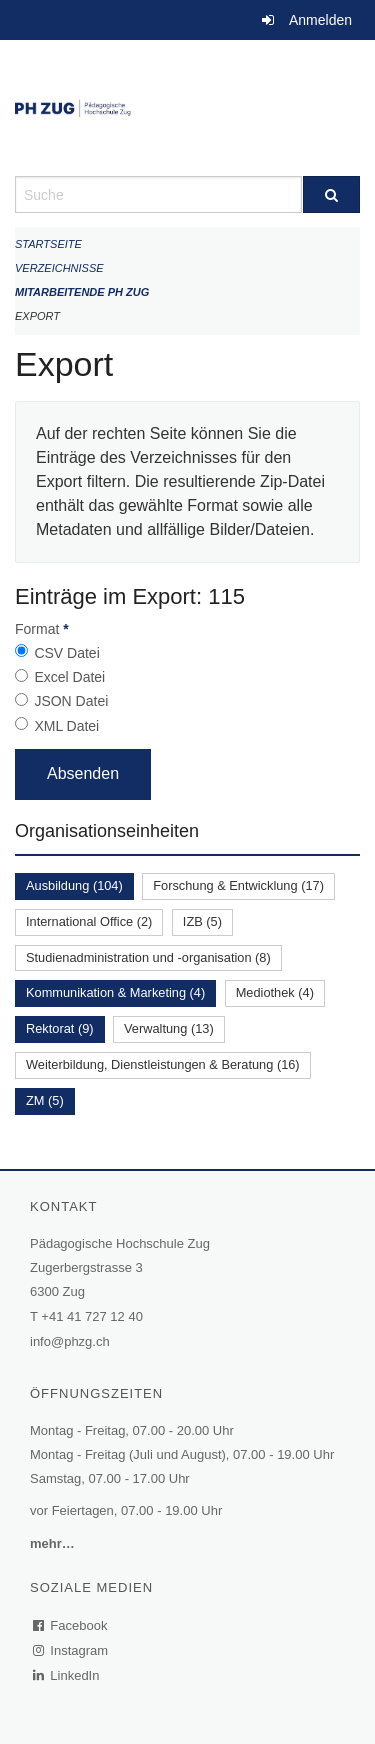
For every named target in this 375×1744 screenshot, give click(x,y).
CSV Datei (66, 653)
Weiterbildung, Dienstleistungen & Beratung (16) (163, 1064)
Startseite (48, 244)
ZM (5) (45, 1100)
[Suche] (332, 194)
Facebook (71, 1625)
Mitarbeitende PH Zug (82, 292)
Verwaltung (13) (169, 1028)
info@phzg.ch (70, 1341)
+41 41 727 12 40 (92, 1316)
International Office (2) (89, 921)
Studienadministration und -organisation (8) (148, 957)
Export (37, 316)
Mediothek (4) (275, 992)
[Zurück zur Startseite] (187, 108)
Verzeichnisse (59, 268)
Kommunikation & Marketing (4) (115, 992)
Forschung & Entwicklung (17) (238, 885)
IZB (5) (202, 921)
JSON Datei (71, 701)
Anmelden (320, 20)
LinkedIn (67, 1675)
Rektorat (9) (60, 1028)
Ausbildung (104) (74, 885)
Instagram (71, 1650)
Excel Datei (69, 677)
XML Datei (66, 726)
